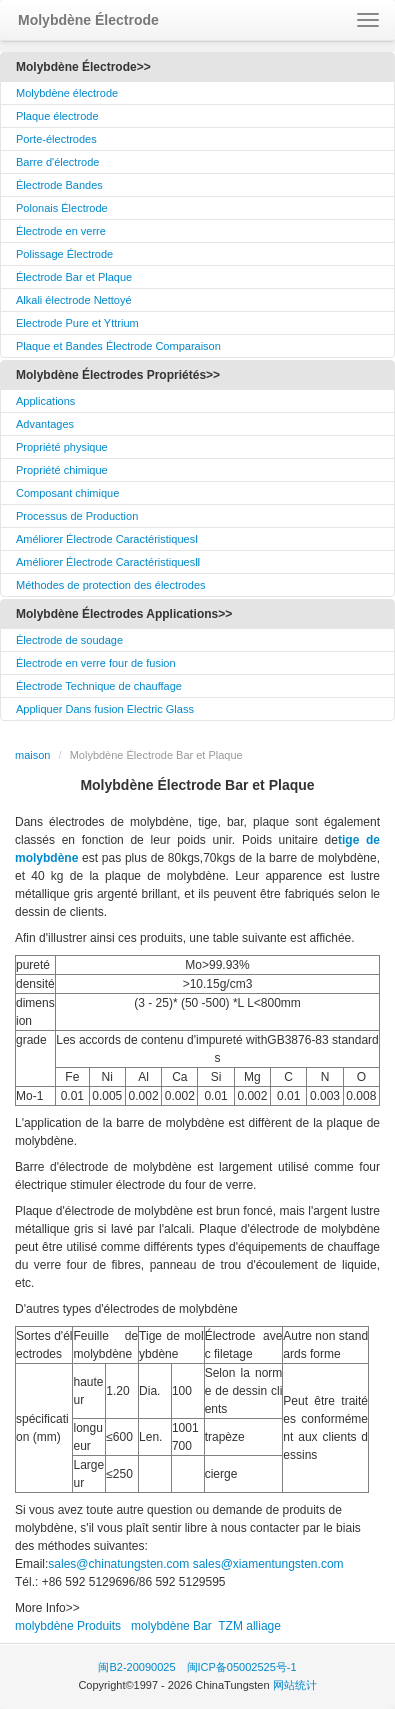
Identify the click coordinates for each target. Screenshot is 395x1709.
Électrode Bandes (59, 185)
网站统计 (295, 1685)
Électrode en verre (61, 231)
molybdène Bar (171, 1626)
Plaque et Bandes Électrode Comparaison (118, 346)
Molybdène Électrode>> (83, 67)
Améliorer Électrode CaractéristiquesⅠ (107, 539)
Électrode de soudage (69, 640)
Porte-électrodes (56, 139)
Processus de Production (77, 516)
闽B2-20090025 (136, 1667)
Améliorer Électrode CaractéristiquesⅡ (108, 562)
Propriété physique (62, 447)
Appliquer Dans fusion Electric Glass (105, 709)
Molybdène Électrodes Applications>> (124, 614)
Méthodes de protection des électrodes (111, 585)
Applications (45, 401)
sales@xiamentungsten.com (268, 1564)
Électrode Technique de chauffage (99, 686)
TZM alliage (249, 1626)
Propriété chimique (62, 470)
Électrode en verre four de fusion (96, 663)
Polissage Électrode (64, 254)
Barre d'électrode (57, 162)
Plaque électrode (57, 116)
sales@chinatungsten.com (118, 1564)
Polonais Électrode (62, 208)
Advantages (45, 424)
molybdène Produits (68, 1626)
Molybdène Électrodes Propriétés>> (118, 375)
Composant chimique (67, 493)
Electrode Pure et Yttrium (77, 323)
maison (32, 755)
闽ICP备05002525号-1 (242, 1667)
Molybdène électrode (67, 93)
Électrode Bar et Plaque (74, 277)
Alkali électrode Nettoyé (74, 300)
